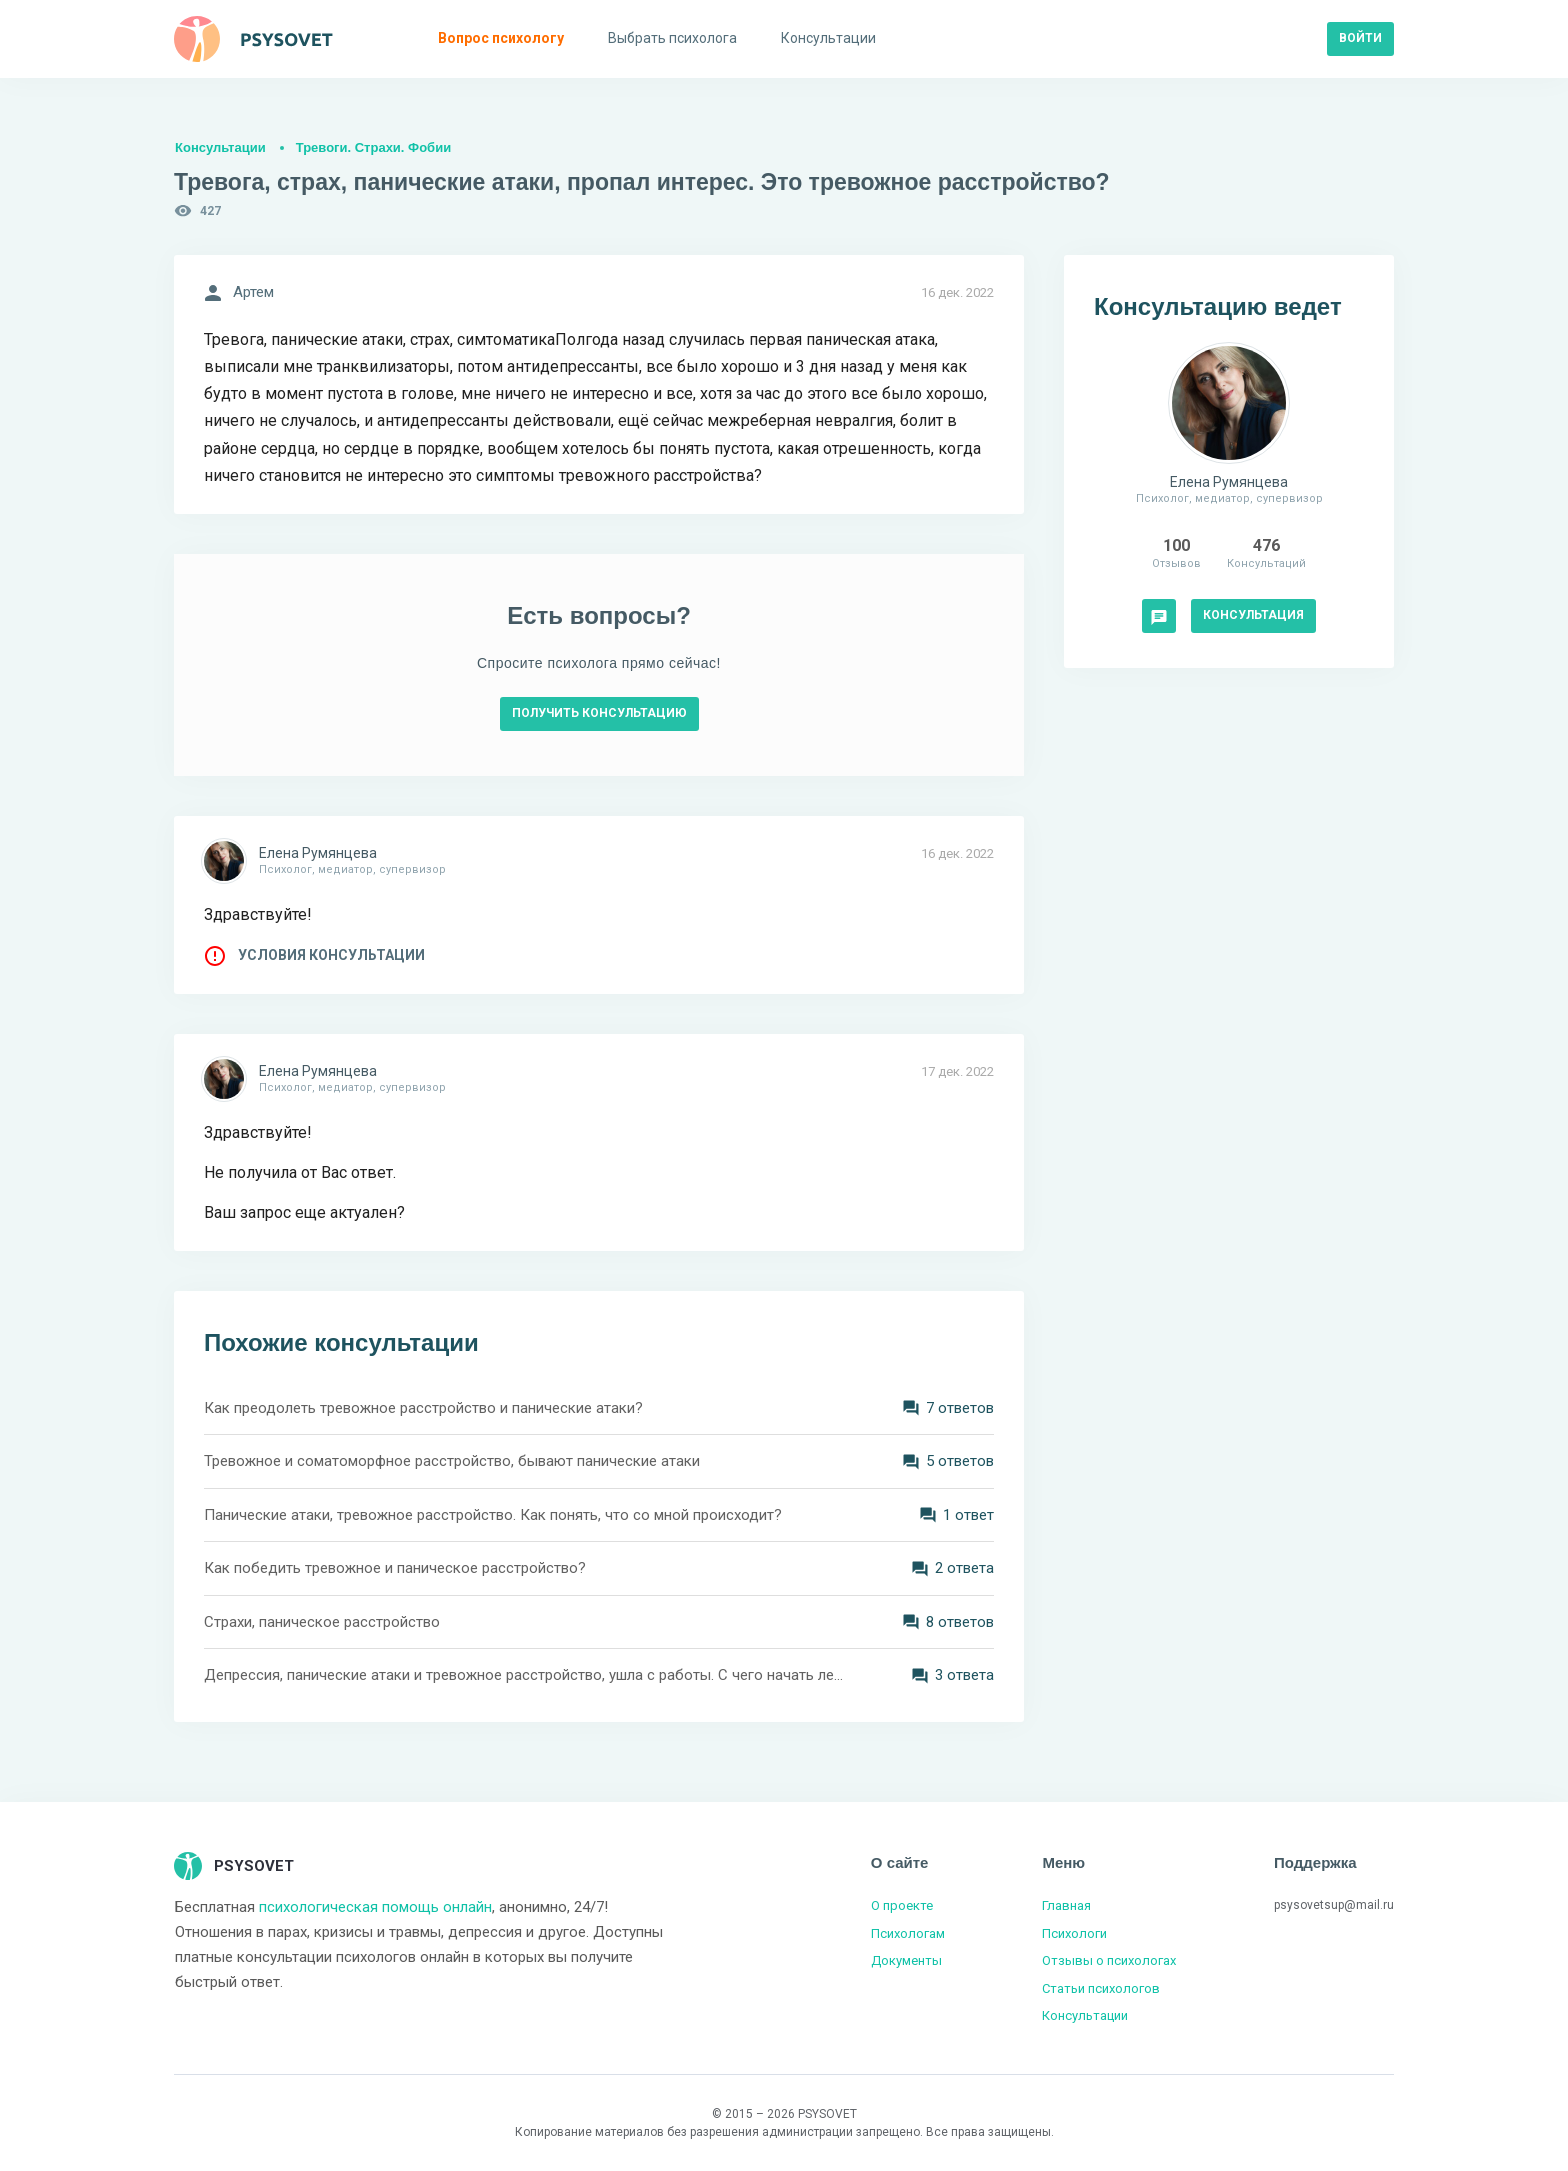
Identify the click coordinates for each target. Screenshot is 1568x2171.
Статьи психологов (1101, 1988)
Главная (1066, 1905)
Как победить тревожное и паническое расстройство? (395, 1568)
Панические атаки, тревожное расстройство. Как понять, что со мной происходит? (493, 1515)
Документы (906, 1960)
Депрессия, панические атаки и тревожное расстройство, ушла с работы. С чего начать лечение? (524, 1675)
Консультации (220, 147)
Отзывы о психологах (1109, 1960)
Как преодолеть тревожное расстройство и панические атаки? (423, 1408)
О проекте (902, 1905)
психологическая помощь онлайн (375, 1907)
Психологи (1074, 1933)
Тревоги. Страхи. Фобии (373, 147)
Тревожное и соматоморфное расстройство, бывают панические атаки (452, 1461)
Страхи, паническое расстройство (322, 1622)
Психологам (908, 1933)
